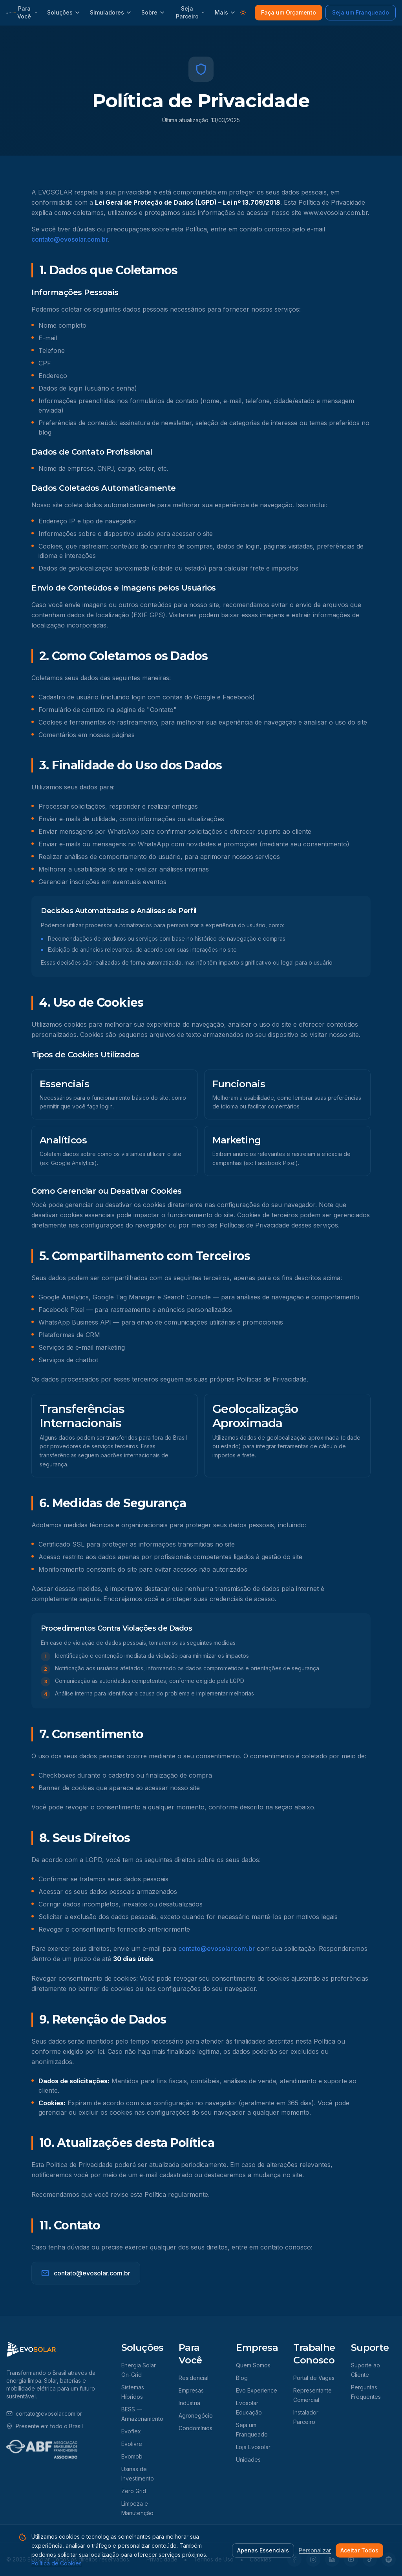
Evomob (132, 2456)
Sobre (153, 12)
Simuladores (111, 12)
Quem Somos (253, 2365)
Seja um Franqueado (360, 12)
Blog (242, 2377)
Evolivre (131, 2443)
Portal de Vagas (313, 2377)
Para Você (27, 12)
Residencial (193, 2377)
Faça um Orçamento (288, 12)
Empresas (191, 2390)
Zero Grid (133, 2491)
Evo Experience (256, 2390)
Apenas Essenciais (263, 2550)
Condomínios (195, 2428)
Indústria (189, 2403)
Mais (225, 12)
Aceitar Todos (359, 2550)
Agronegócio (196, 2415)
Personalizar (315, 2550)
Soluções (63, 12)
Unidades (248, 2459)
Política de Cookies (56, 2563)
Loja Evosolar (253, 2447)
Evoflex (131, 2431)
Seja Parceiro (190, 12)
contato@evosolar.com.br (69, 239)
